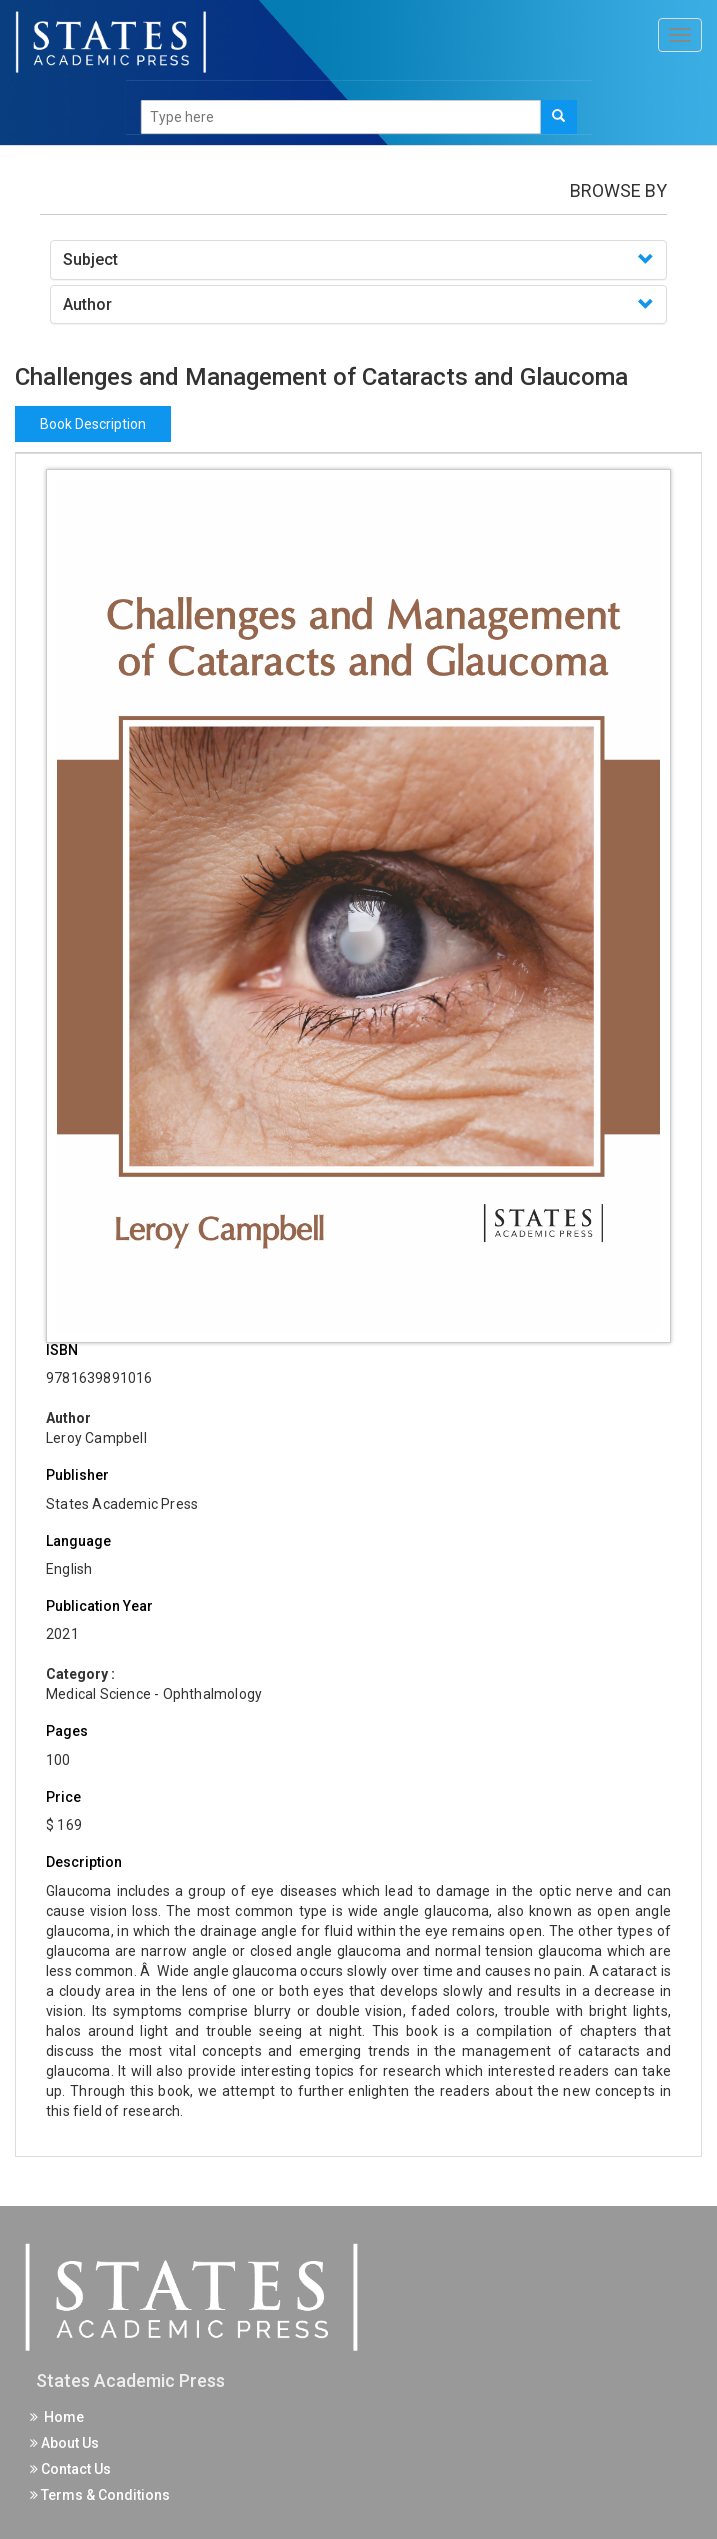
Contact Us (70, 2469)
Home (57, 2417)
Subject (90, 259)
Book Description (93, 424)
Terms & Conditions (100, 2495)
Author (87, 304)
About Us (64, 2443)
